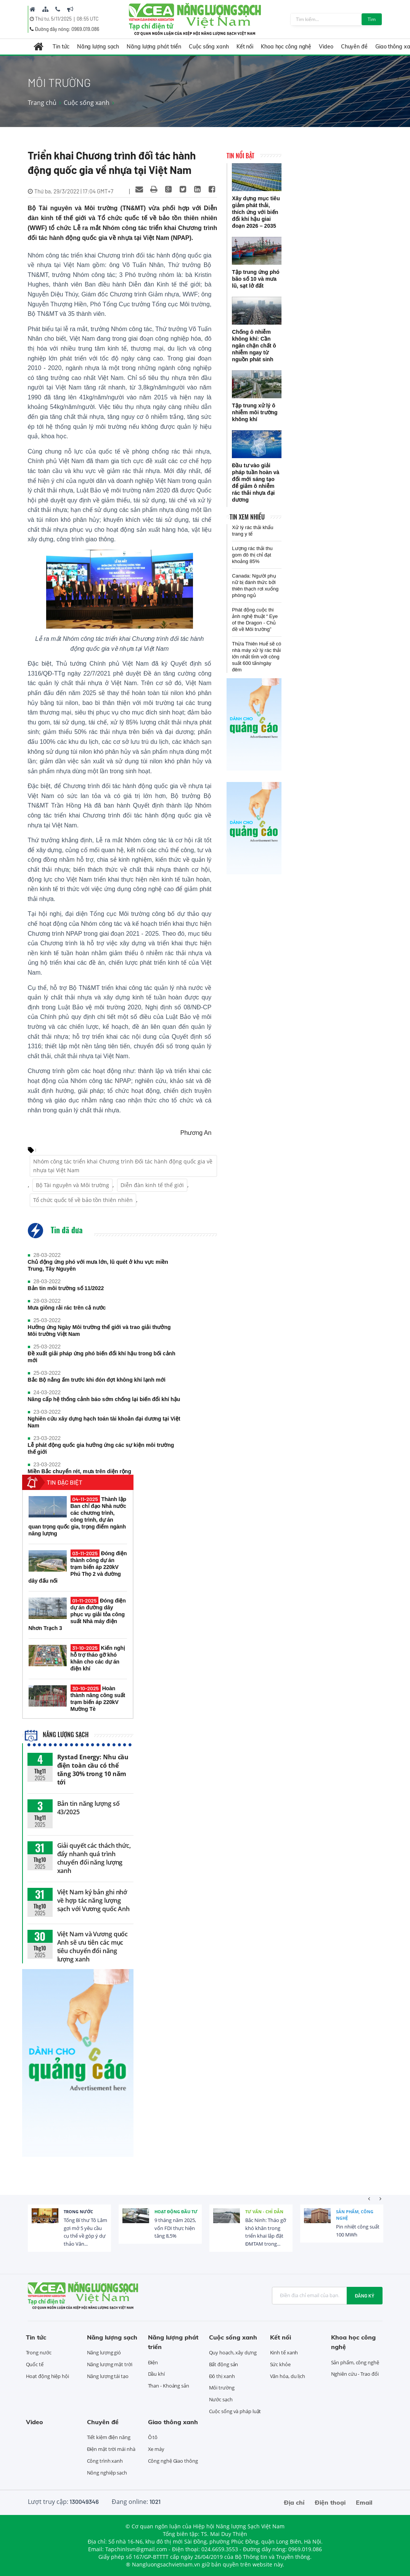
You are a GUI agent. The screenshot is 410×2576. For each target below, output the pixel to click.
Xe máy (156, 2449)
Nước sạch (221, 2399)
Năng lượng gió (104, 2352)
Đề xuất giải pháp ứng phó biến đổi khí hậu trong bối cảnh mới (101, 1356)
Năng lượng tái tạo (108, 2376)
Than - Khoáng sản (168, 2385)
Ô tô (153, 2437)
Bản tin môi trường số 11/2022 (66, 1288)
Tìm (372, 19)
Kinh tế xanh (284, 2352)
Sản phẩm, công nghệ (354, 2215)
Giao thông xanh (173, 2422)
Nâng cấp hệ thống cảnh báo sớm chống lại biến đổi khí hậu (104, 1399)
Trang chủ (42, 102)
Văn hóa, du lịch (287, 2376)
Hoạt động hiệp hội (47, 2376)
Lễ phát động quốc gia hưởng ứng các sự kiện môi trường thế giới (101, 1448)
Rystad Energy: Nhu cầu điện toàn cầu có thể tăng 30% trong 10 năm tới (93, 1769)
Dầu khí (156, 2373)
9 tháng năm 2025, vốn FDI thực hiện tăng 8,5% (175, 2228)
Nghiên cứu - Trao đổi (355, 2373)
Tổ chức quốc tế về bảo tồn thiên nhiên (83, 1200)
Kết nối (244, 46)
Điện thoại (330, 2502)
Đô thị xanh (222, 2376)
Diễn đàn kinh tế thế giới (152, 1185)
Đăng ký (365, 2296)
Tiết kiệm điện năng (108, 2437)
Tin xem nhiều (247, 516)
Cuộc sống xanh (209, 46)
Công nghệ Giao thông (173, 2460)
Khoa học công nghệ (286, 46)
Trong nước (78, 2211)
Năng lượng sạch (98, 46)
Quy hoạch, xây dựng (233, 2352)
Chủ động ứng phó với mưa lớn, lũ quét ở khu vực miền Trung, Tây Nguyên (98, 1265)
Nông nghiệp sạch (107, 2472)
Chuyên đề (354, 46)
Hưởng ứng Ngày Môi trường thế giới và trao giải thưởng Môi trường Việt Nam (99, 1330)
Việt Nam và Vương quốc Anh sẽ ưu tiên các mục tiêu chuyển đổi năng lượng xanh (92, 1946)
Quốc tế (34, 2364)
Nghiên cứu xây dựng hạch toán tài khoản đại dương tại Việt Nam (104, 1422)
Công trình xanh (105, 2460)
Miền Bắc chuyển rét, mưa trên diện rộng (79, 1471)
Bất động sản (223, 2364)
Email (364, 2502)
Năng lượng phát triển (154, 46)
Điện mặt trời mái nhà (111, 2449)
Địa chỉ (294, 2502)
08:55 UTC (88, 19)
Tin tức (61, 46)
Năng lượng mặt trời (109, 2364)
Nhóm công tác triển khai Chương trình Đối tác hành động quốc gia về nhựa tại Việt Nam (122, 1165)
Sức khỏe (280, 2364)
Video (326, 46)
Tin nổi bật (240, 155)
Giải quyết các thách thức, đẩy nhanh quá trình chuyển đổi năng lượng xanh (94, 1858)
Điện (153, 2362)
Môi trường (222, 2387)
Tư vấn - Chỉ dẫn (264, 2211)
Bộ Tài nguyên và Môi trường (72, 1185)
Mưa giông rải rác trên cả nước (67, 1308)
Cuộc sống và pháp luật (235, 2411)
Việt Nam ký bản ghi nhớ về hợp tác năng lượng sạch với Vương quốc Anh (93, 1900)
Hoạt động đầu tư (176, 2211)
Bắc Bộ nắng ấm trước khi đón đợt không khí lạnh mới (97, 1380)
